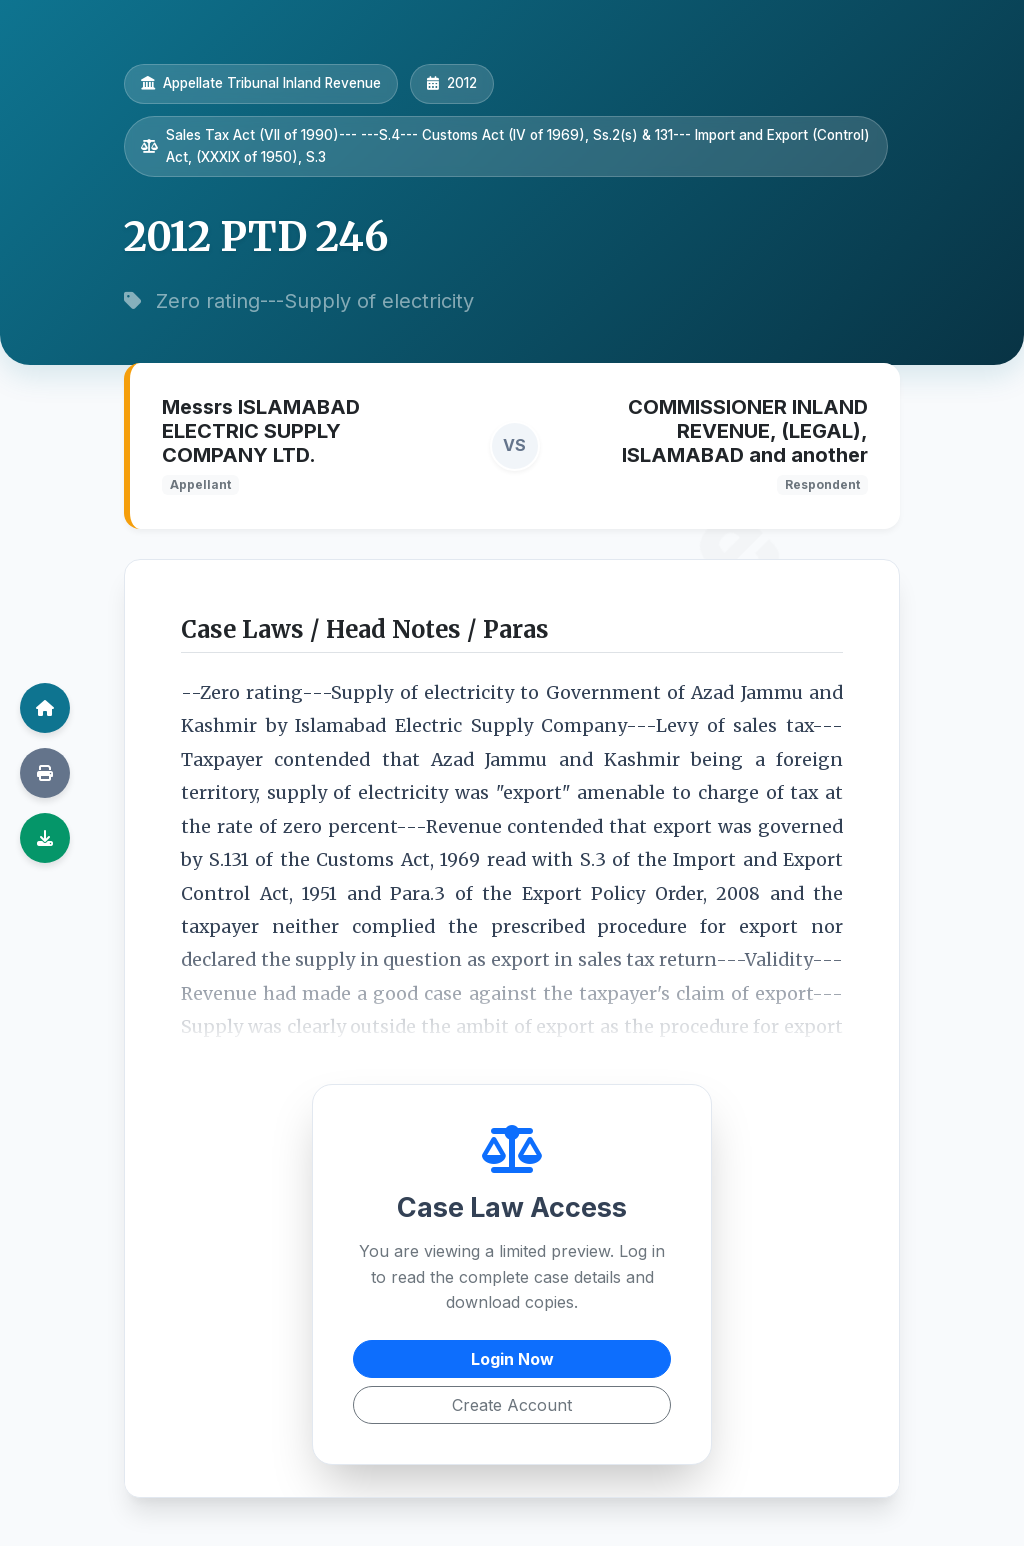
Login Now (512, 1359)
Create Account (512, 1405)
